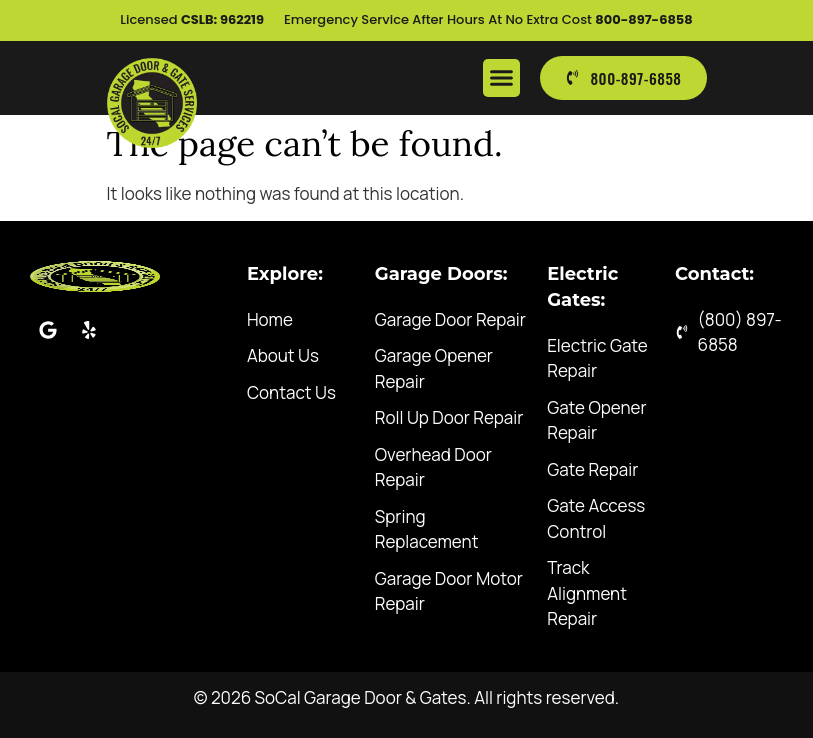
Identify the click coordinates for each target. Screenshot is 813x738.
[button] (502, 78)
